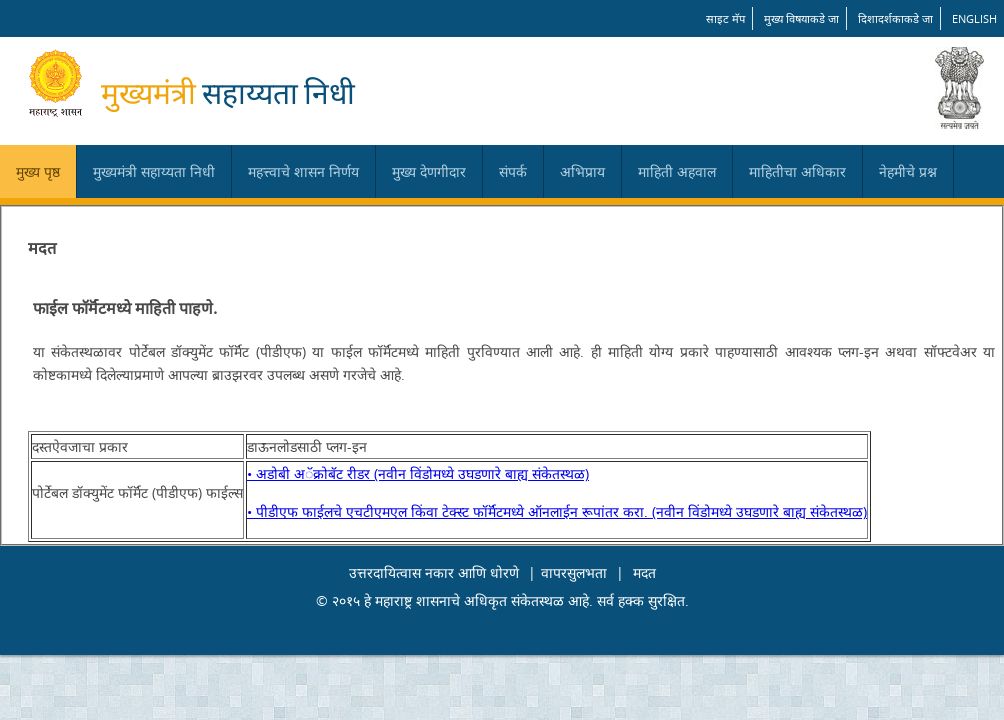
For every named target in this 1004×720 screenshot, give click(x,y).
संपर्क (513, 171)
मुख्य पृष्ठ (38, 171)
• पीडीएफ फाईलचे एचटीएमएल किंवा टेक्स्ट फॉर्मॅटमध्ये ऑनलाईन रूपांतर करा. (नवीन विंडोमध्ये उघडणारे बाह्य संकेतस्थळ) (557, 511)
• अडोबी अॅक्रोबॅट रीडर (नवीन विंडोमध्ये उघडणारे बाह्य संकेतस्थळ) (418, 473)
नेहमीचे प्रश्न (908, 171)
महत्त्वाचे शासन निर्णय (303, 171)
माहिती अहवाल (677, 171)
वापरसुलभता (574, 572)
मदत (644, 572)
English (974, 18)
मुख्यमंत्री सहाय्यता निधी (154, 171)
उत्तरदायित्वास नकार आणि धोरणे (434, 572)
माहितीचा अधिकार (797, 171)
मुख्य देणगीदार (429, 171)
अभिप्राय (582, 171)
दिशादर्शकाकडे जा (895, 18)
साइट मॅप (725, 18)
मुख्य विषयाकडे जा (801, 18)
